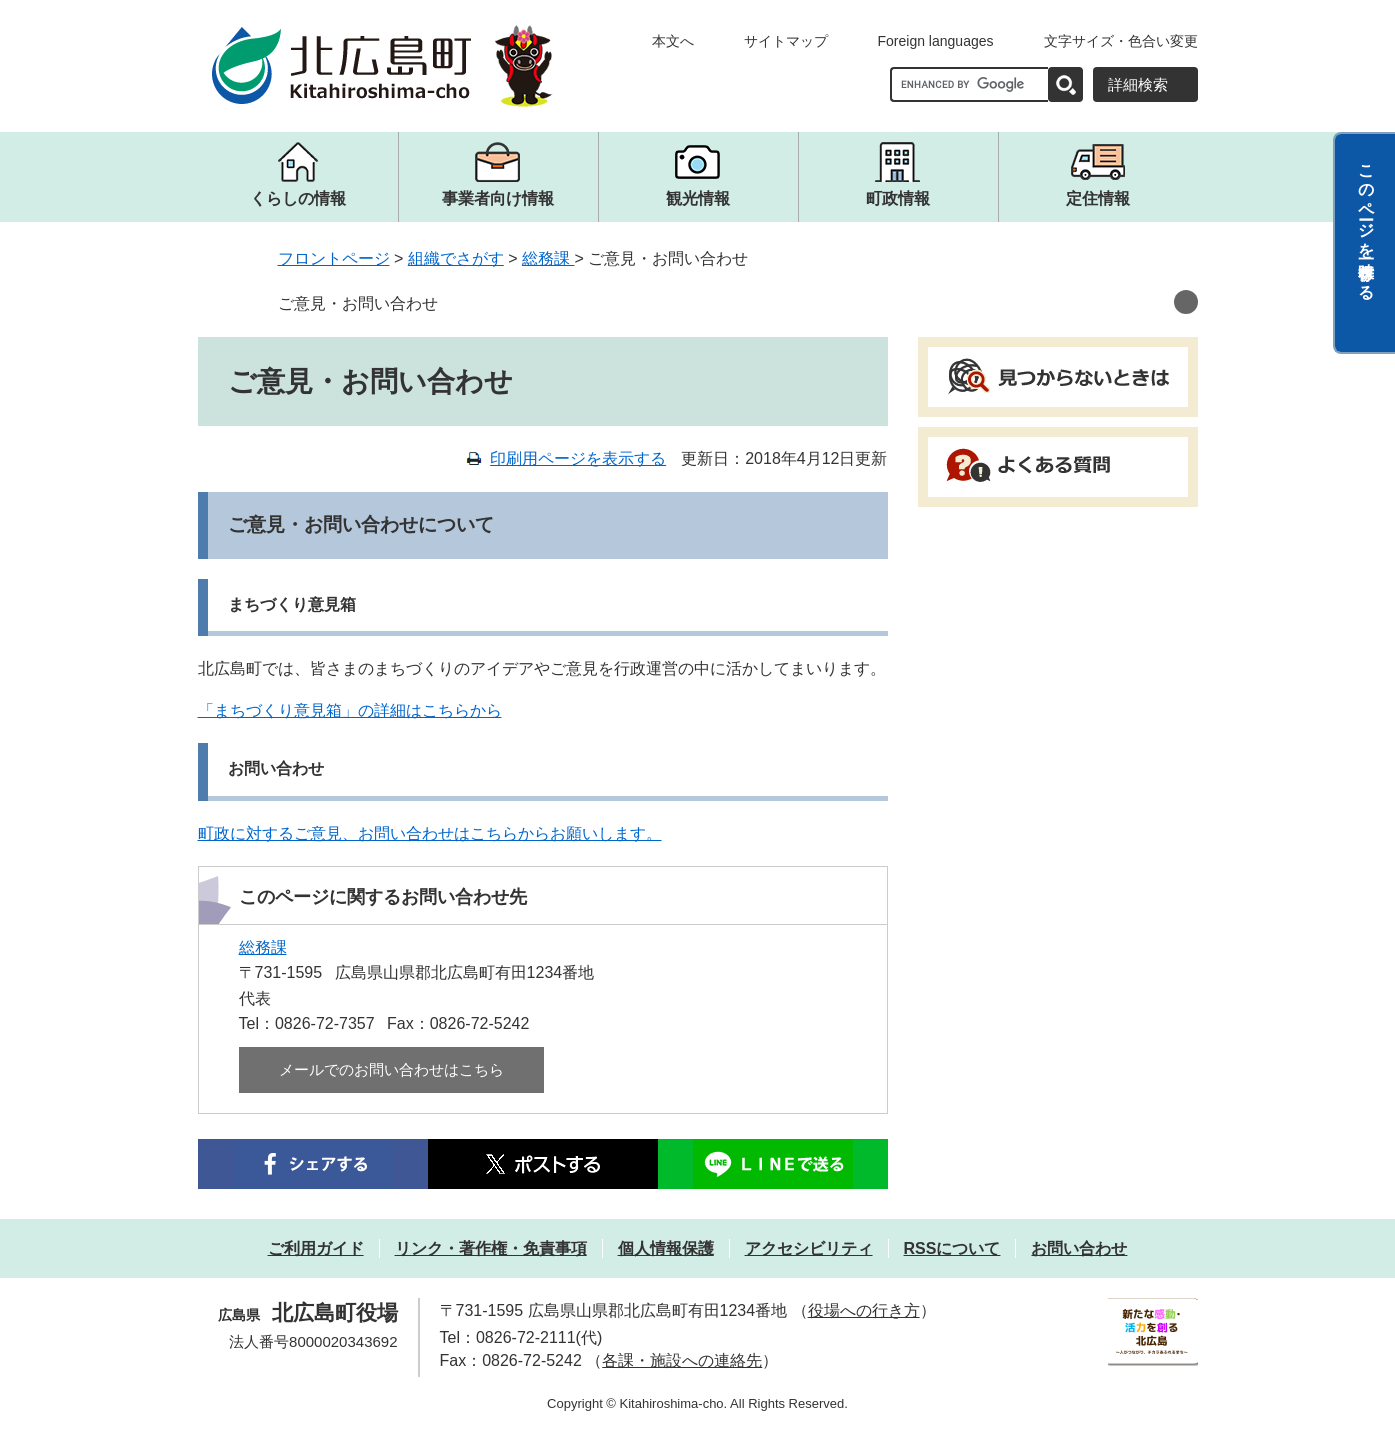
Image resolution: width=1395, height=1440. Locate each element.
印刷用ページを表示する (578, 458)
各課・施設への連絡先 (682, 1360)
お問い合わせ (1079, 1248)
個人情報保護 (666, 1248)
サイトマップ (786, 41)
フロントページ (334, 258)
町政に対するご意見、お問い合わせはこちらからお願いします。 (430, 833)
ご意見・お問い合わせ (358, 303)
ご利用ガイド (316, 1248)
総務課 (548, 258)
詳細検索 (1138, 84)
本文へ (673, 41)
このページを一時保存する (1366, 223)
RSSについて (952, 1248)
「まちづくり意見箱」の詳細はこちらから (350, 710)
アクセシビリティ (809, 1248)
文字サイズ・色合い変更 (1121, 41)
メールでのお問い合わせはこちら (391, 1069)
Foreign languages (936, 41)
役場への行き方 (864, 1310)
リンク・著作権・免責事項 (491, 1248)
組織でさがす (456, 258)
